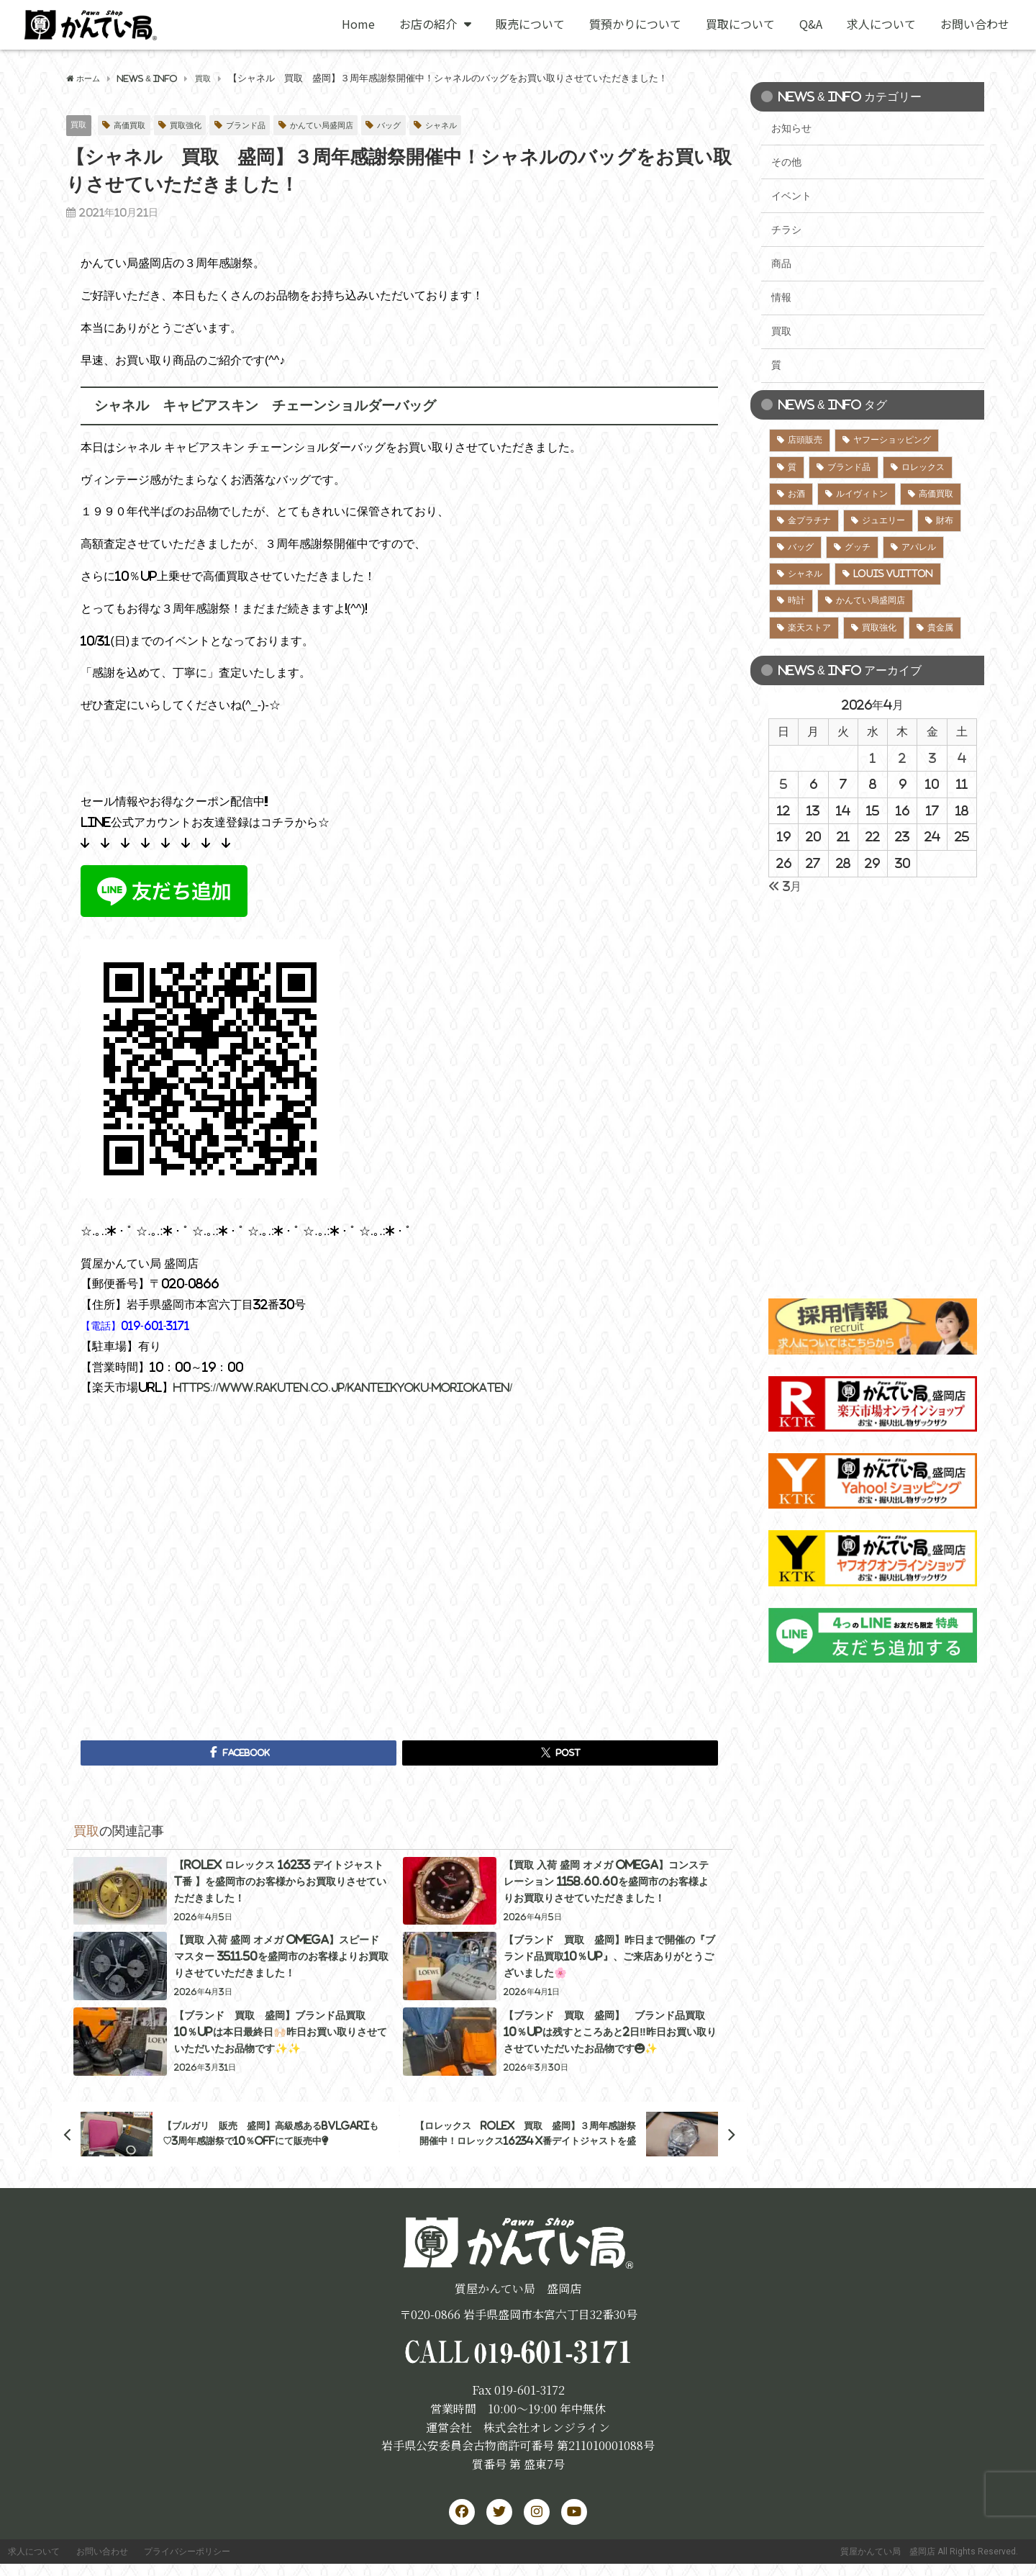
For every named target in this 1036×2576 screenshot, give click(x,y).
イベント (791, 196)
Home (358, 23)
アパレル (918, 547)
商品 (781, 263)
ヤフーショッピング (892, 439)
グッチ (858, 547)
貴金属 (940, 627)
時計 (796, 600)
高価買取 (135, 125)
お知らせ (791, 128)
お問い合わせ (974, 23)
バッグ (424, 125)
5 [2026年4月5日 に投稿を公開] (783, 784)
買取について (740, 23)
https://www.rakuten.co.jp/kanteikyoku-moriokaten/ (360, 1388)
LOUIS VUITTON (893, 573)
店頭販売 (805, 439)
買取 (80, 125)
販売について (530, 23)
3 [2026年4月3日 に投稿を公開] (932, 758)
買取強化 (197, 125)
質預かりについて (635, 23)
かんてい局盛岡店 (349, 125)
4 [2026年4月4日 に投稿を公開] (962, 758)
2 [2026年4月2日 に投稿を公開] (902, 758)
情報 (781, 297)
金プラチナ (809, 520)
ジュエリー (883, 520)
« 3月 (784, 886)
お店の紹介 (435, 24)
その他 (786, 162)
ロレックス (923, 467)
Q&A (810, 23)
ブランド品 (263, 125)
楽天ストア (809, 627)
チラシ (786, 230)
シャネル (481, 125)
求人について (881, 23)
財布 (944, 520)
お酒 (796, 493)
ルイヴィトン (862, 493)
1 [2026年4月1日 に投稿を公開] (873, 758)
